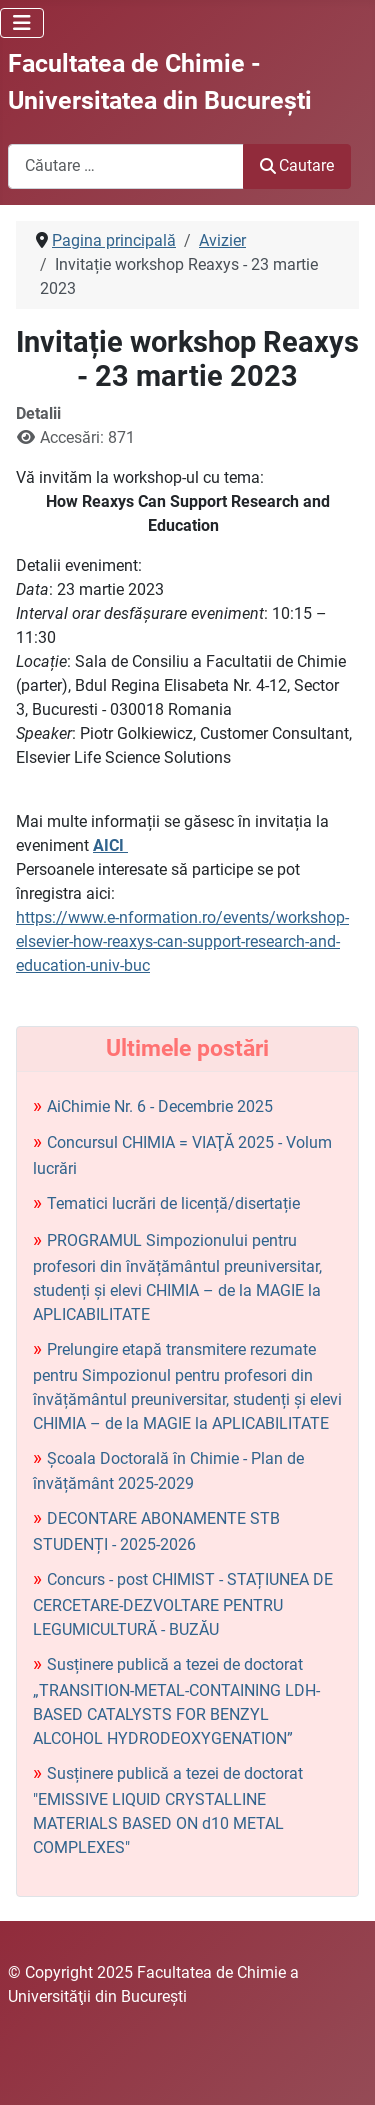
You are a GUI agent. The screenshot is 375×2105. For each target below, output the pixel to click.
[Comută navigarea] (22, 23)
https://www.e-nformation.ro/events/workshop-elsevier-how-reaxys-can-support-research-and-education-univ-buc (182, 941)
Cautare (297, 165)
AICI (110, 845)
